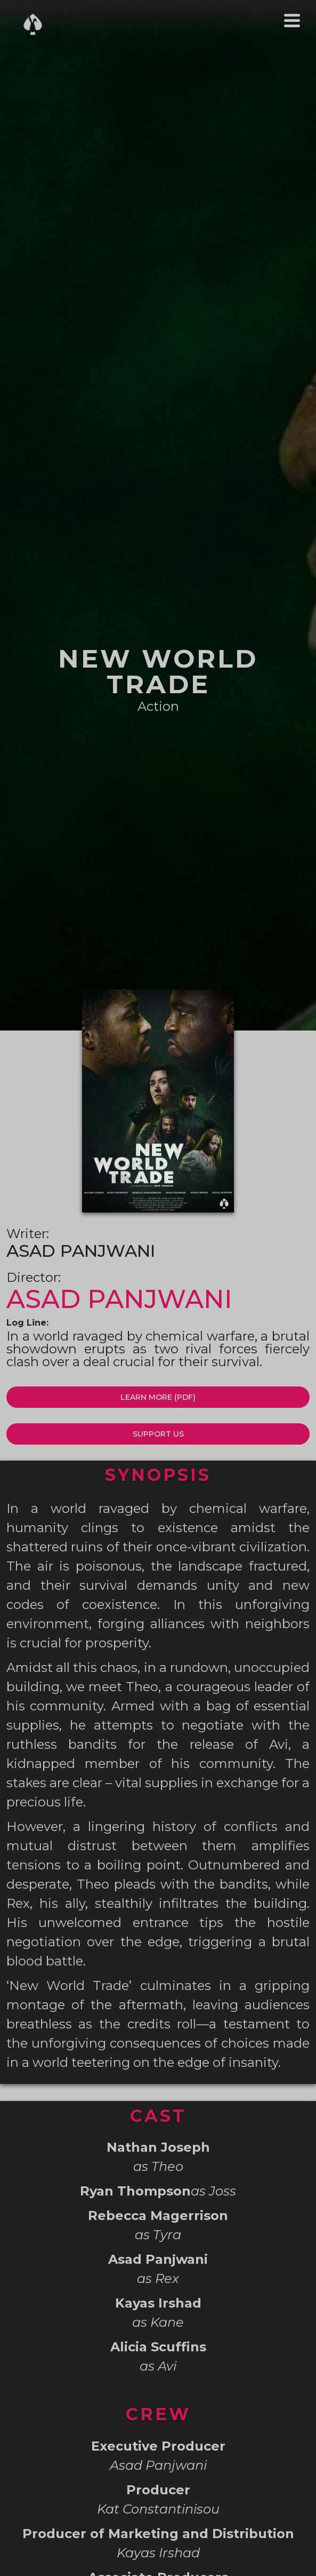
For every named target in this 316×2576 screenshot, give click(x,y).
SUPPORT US (158, 1434)
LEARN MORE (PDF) (158, 1397)
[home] (30, 24)
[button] (292, 21)
